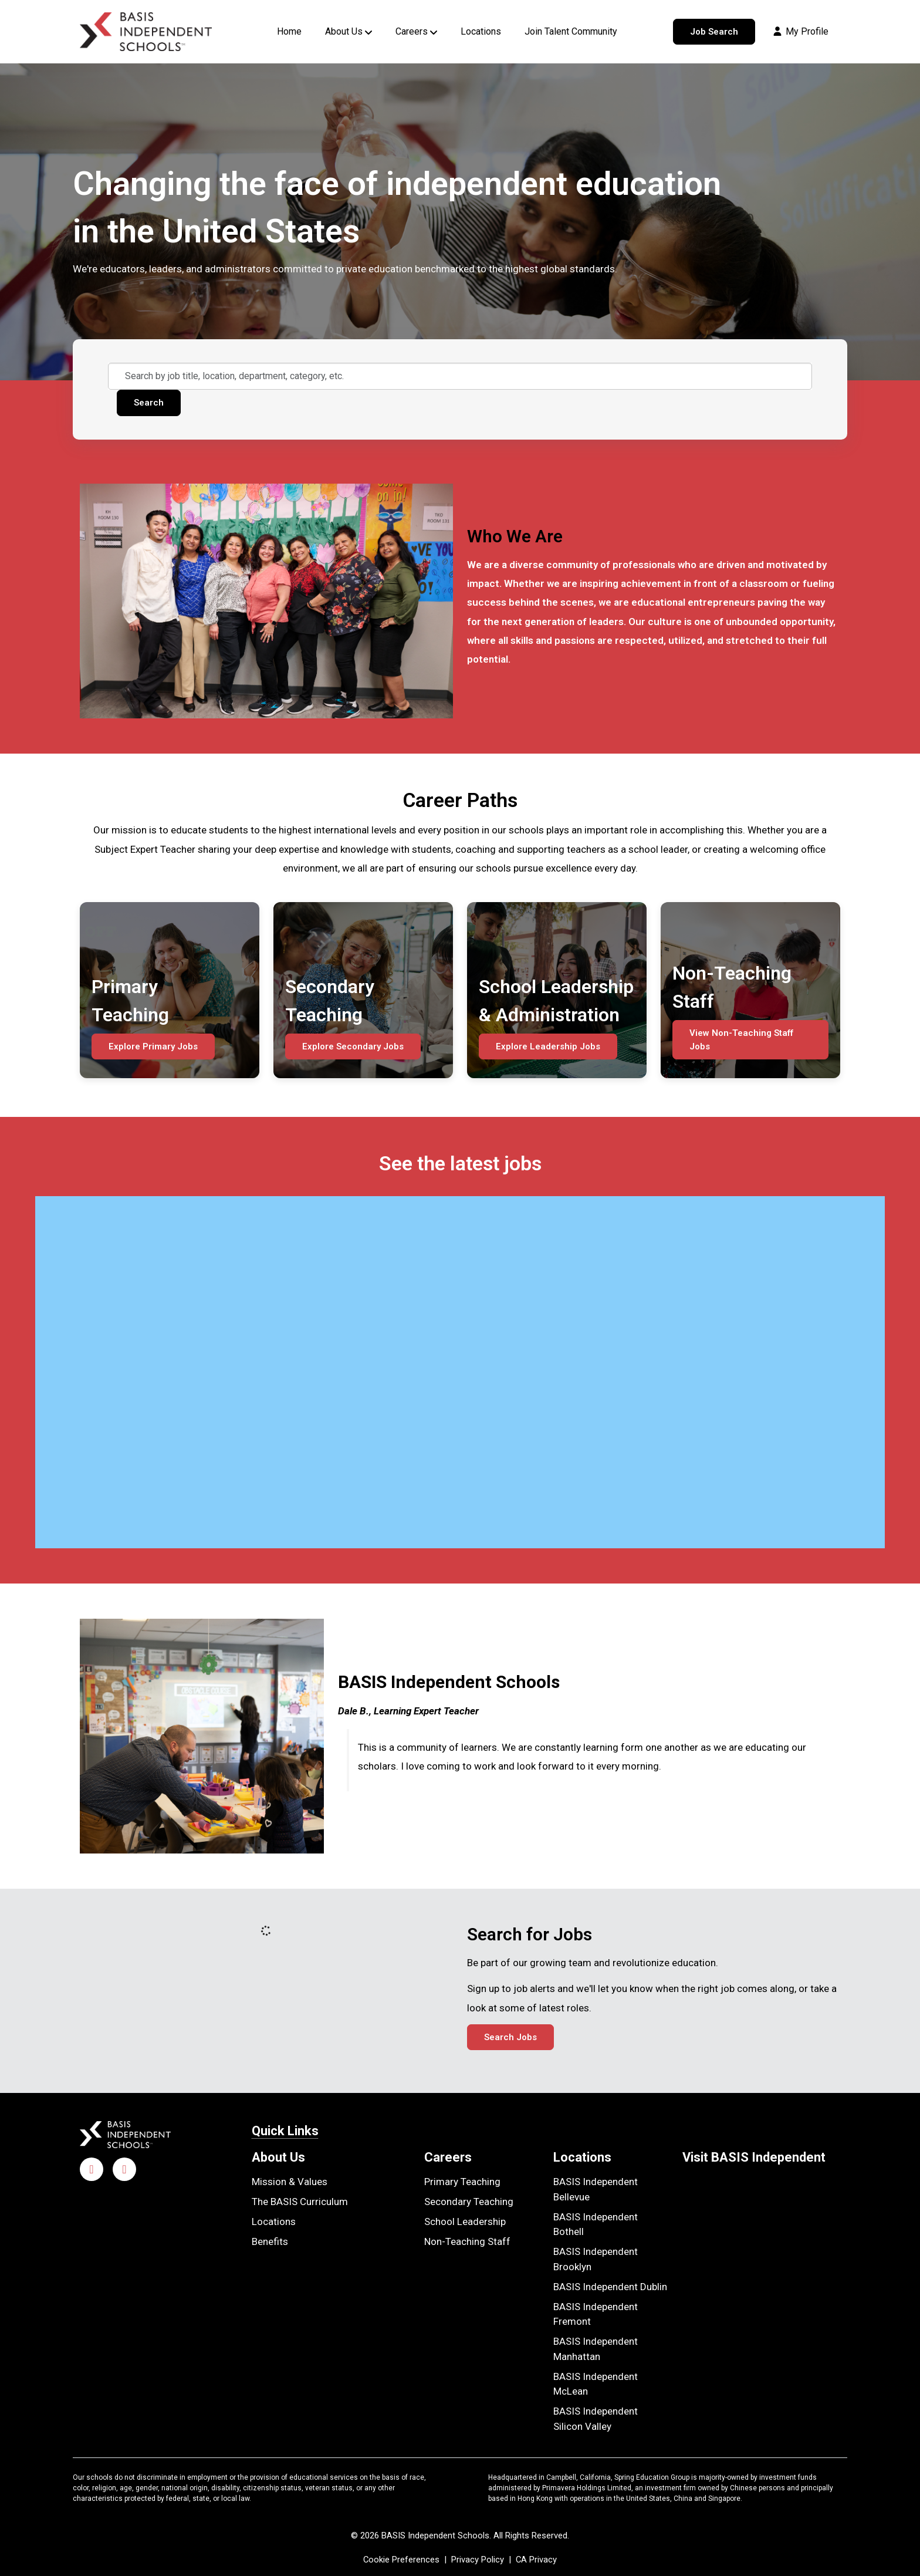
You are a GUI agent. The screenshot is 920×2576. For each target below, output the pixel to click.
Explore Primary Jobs (153, 1046)
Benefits (270, 2241)
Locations (481, 31)
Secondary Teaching (468, 2201)
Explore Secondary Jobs (353, 1046)
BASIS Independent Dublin (610, 2287)
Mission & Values (289, 2181)
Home (289, 31)
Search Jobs (510, 2037)
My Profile (800, 31)
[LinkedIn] (124, 2169)
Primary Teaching (462, 2181)
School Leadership (465, 2221)
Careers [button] (411, 31)
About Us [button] (344, 31)
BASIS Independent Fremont (595, 2314)
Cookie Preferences (401, 2559)
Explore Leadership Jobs (548, 1046)
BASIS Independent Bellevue (595, 2189)
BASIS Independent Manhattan (595, 2348)
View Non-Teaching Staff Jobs (741, 1040)
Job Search (714, 31)
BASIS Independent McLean (595, 2384)
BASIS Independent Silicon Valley (595, 2418)
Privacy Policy (477, 2559)
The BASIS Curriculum (300, 2201)
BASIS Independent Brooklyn (595, 2259)
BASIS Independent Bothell (595, 2224)
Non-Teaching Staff (467, 2241)
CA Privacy (536, 2559)
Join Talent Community (571, 31)
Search (149, 402)
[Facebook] (91, 2169)
